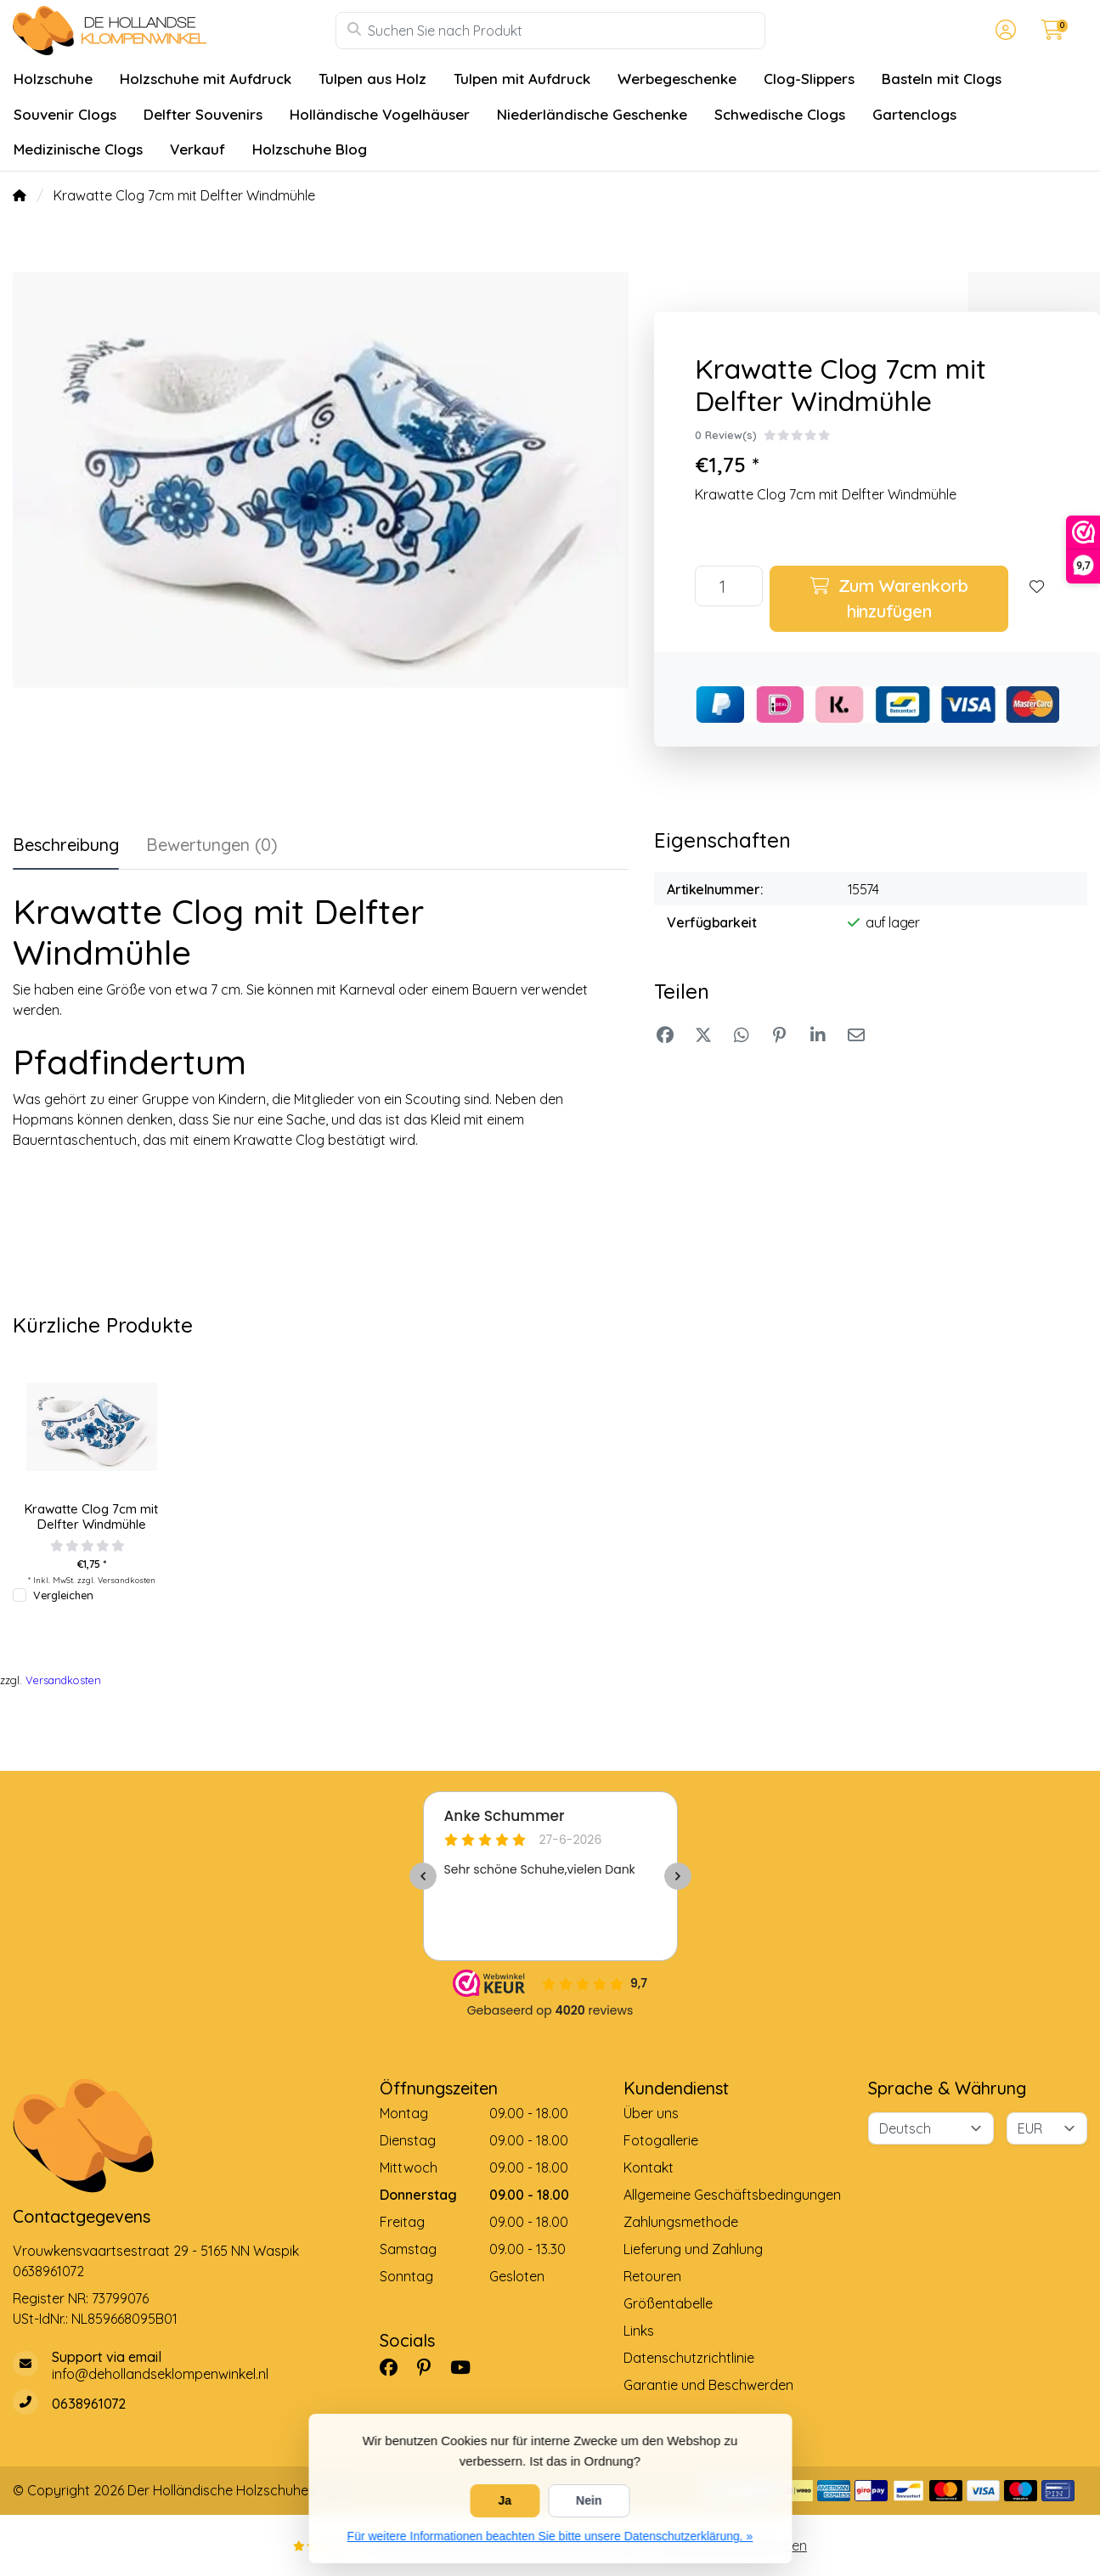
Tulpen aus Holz (372, 78)
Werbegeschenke (677, 78)
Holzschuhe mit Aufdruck (205, 78)
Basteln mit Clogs (941, 78)
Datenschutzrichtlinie (688, 2357)
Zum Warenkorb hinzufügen (888, 598)
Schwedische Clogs (779, 114)
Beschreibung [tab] (66, 844)
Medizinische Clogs (78, 149)
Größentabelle (668, 2303)
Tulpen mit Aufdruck (522, 78)
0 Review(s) (726, 435)
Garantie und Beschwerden (708, 2384)
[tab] (212, 848)
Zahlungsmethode (680, 2221)
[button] (1003, 31)
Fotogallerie (660, 2140)
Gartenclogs (914, 114)
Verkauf (197, 149)
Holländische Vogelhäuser (380, 114)
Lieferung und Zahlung (693, 2249)
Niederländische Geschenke (592, 114)
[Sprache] (931, 2128)
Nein (588, 2500)
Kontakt (648, 2167)
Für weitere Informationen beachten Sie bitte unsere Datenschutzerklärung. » (550, 2536)
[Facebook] (395, 2367)
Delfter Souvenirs (203, 114)
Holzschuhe (53, 78)
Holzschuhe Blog (309, 149)
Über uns (651, 2113)
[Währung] (1047, 2128)
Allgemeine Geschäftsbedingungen (732, 2194)
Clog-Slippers (809, 78)
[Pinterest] (430, 2367)
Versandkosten (126, 1580)
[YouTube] (467, 2367)
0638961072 (48, 2271)
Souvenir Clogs (65, 114)
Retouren (652, 2276)
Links (638, 2330)
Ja (505, 2500)
